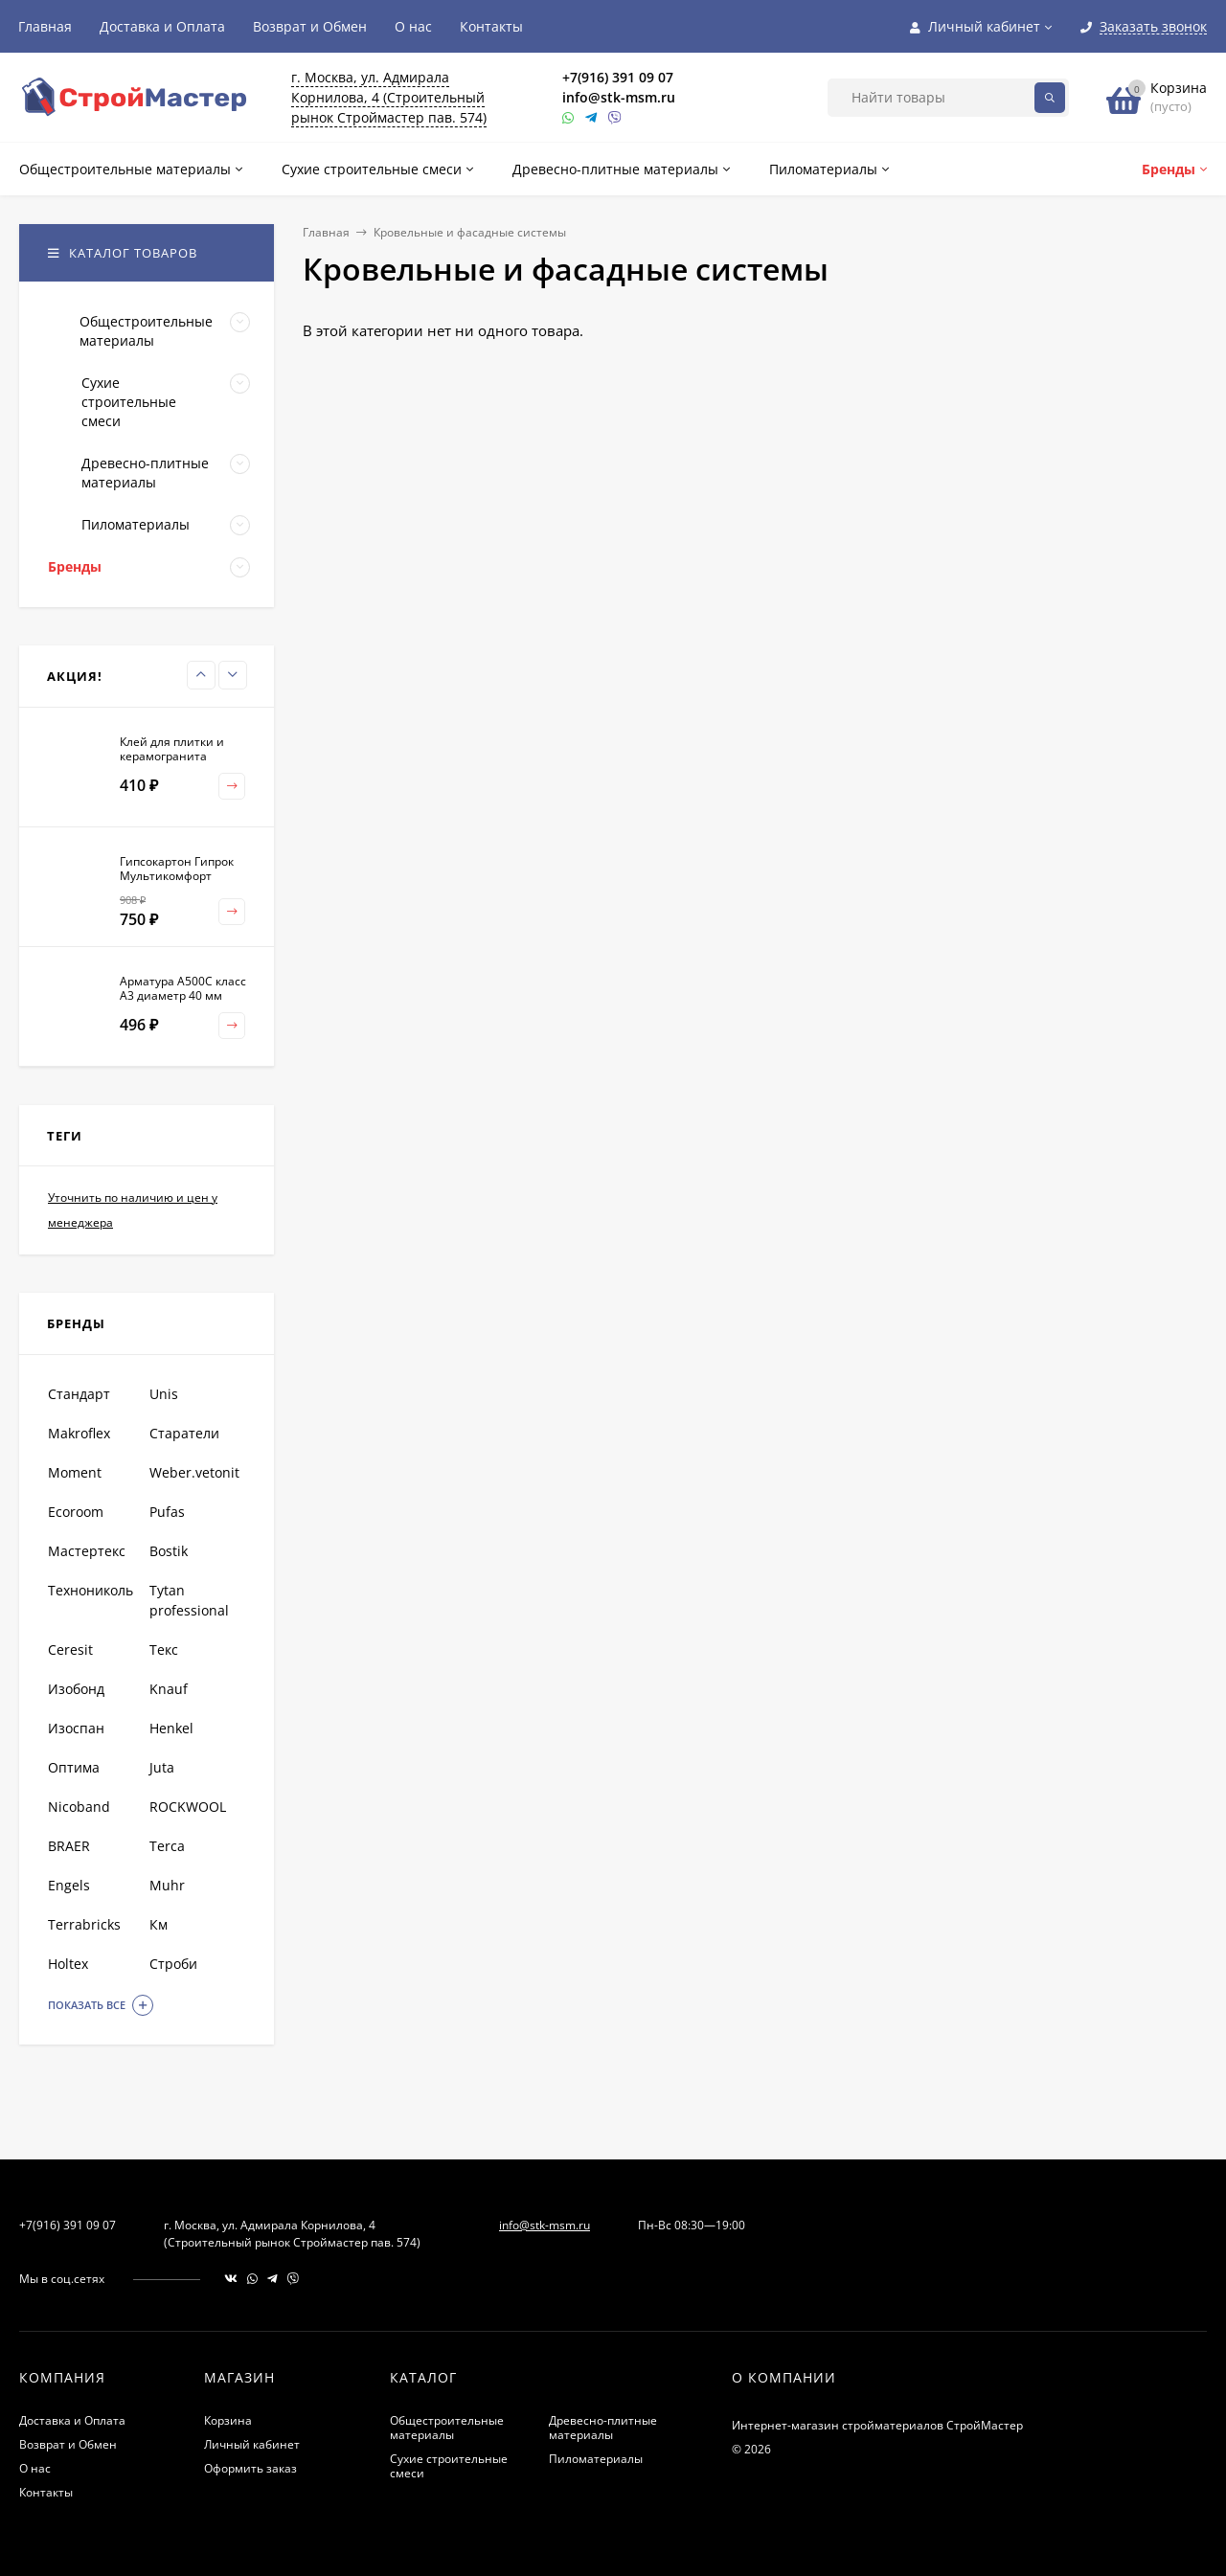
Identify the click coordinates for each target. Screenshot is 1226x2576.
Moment (75, 1472)
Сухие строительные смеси (449, 2466)
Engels (69, 1885)
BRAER (69, 1846)
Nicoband (79, 1806)
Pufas (167, 1512)
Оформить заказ (250, 2468)
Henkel (171, 1728)
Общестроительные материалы (447, 2427)
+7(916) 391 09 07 (617, 77)
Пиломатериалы (596, 2459)
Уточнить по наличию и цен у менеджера (132, 1210)
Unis (163, 1394)
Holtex (68, 1964)
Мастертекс (86, 1551)
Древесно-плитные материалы (603, 2427)
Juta (161, 1767)
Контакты (491, 26)
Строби (173, 1964)
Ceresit (70, 1649)
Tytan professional (189, 1600)
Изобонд (76, 1689)
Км (158, 1924)
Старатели (184, 1433)
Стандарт (79, 1394)
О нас (413, 26)
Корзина (228, 2420)
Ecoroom (75, 1512)
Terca (167, 1846)
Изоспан (76, 1728)
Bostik (168, 1551)
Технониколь (90, 1590)
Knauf (168, 1689)
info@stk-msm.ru (618, 97)
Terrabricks (84, 1924)
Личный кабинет (252, 2444)
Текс (163, 1649)
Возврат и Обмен (310, 26)
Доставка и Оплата (162, 26)
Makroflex (79, 1433)
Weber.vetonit (194, 1472)
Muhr (167, 1885)
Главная (45, 26)
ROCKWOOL (187, 1806)
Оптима (74, 1767)
